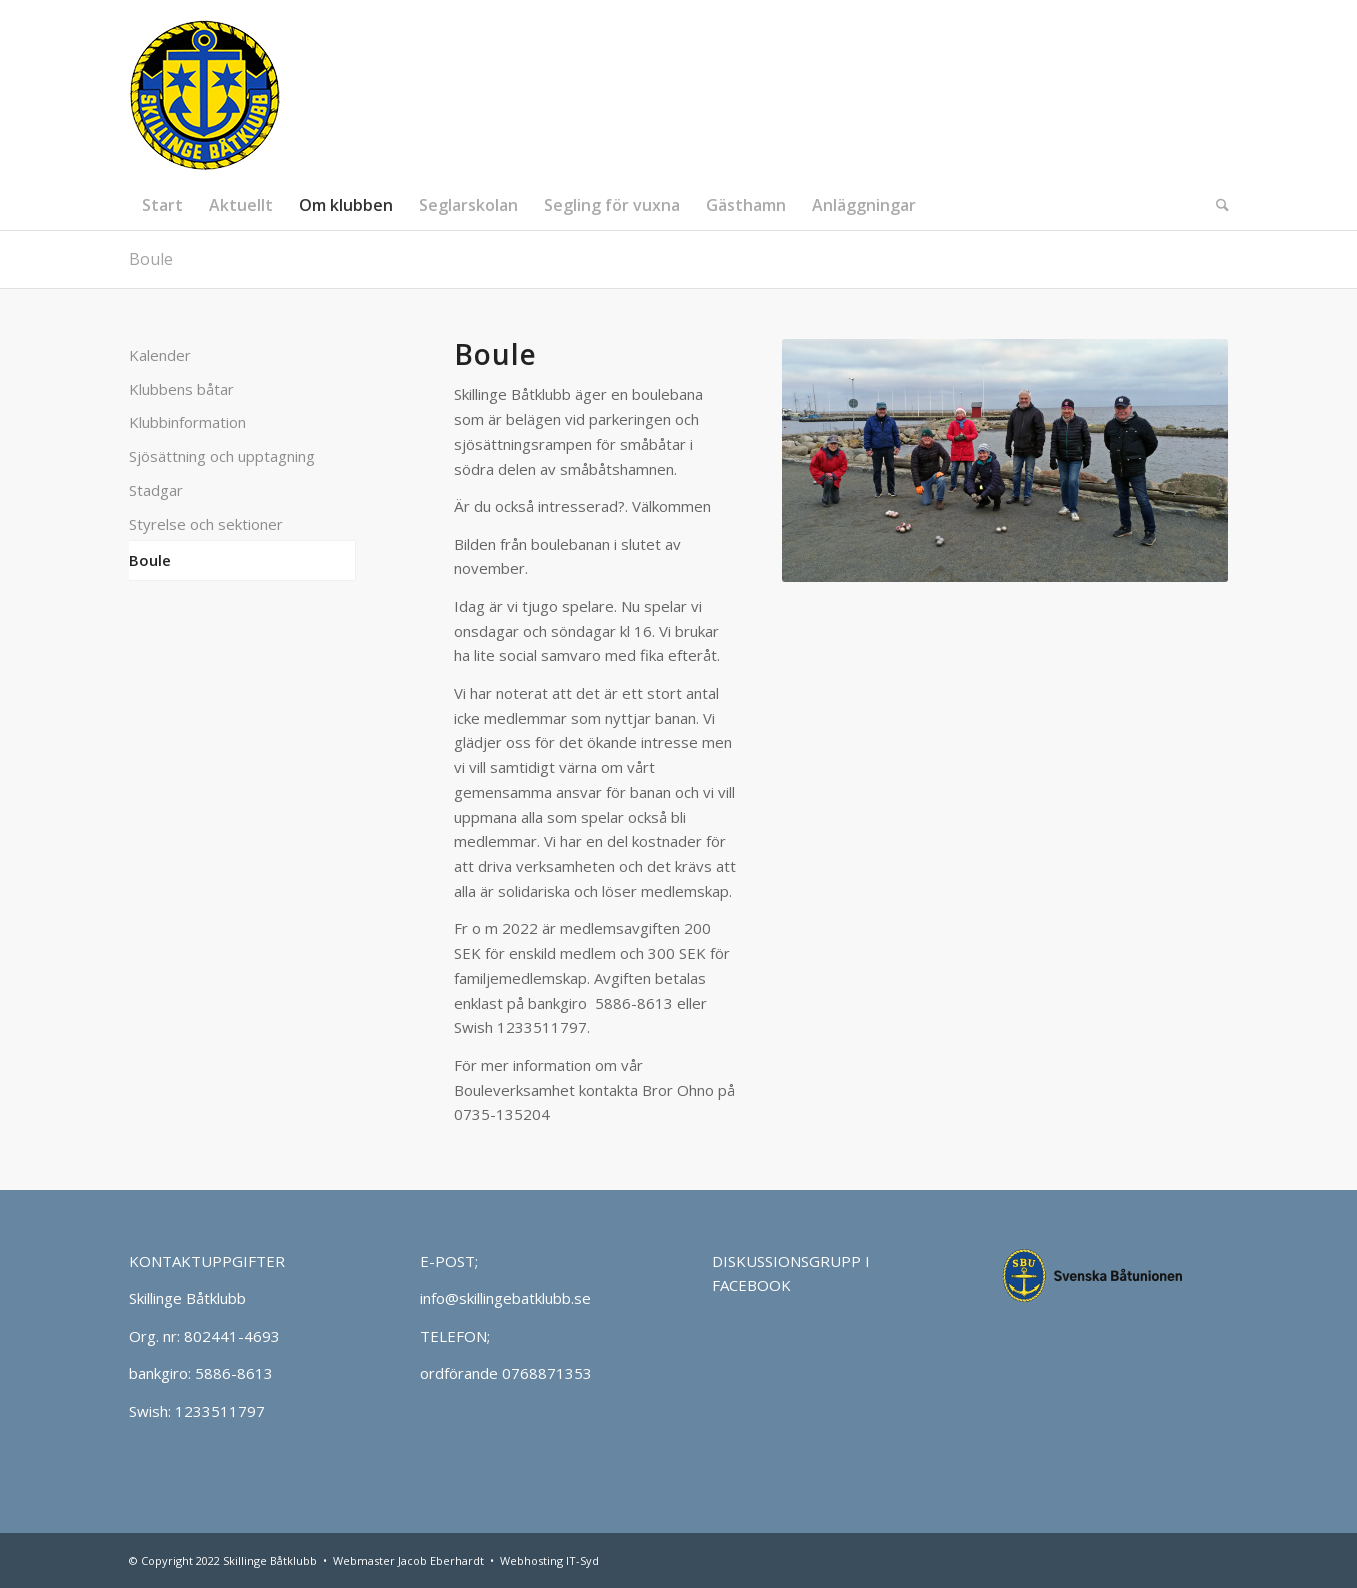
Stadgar (156, 490)
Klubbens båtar (181, 389)
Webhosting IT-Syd (549, 1560)
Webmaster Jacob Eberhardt (408, 1560)
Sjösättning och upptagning (222, 456)
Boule (151, 259)
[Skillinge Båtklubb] (204, 90)
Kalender (160, 355)
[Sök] (1216, 205)
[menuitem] (162, 205)
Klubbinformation (187, 422)
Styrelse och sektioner (206, 524)
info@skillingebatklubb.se (505, 1298)
